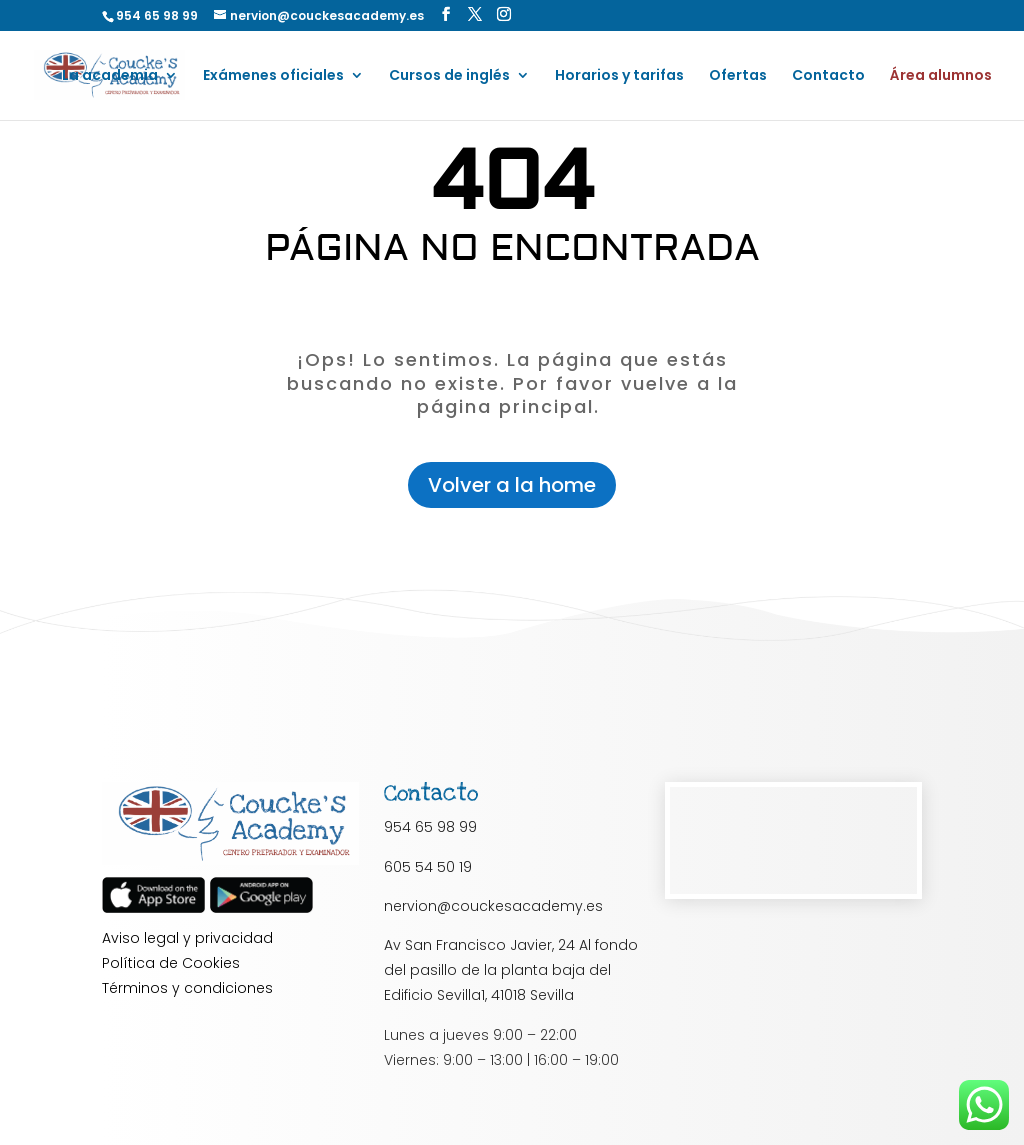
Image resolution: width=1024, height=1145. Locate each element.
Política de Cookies (171, 963)
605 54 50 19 (428, 867)
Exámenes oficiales (273, 76)
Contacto (828, 76)
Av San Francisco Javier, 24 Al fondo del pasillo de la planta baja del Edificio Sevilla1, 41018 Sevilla (511, 970)
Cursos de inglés (449, 76)
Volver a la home (512, 485)
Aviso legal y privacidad (187, 938)
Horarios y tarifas (619, 76)
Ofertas (738, 76)
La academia (110, 76)
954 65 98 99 (430, 827)
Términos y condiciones (187, 988)
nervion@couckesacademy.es (493, 906)
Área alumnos (941, 76)
